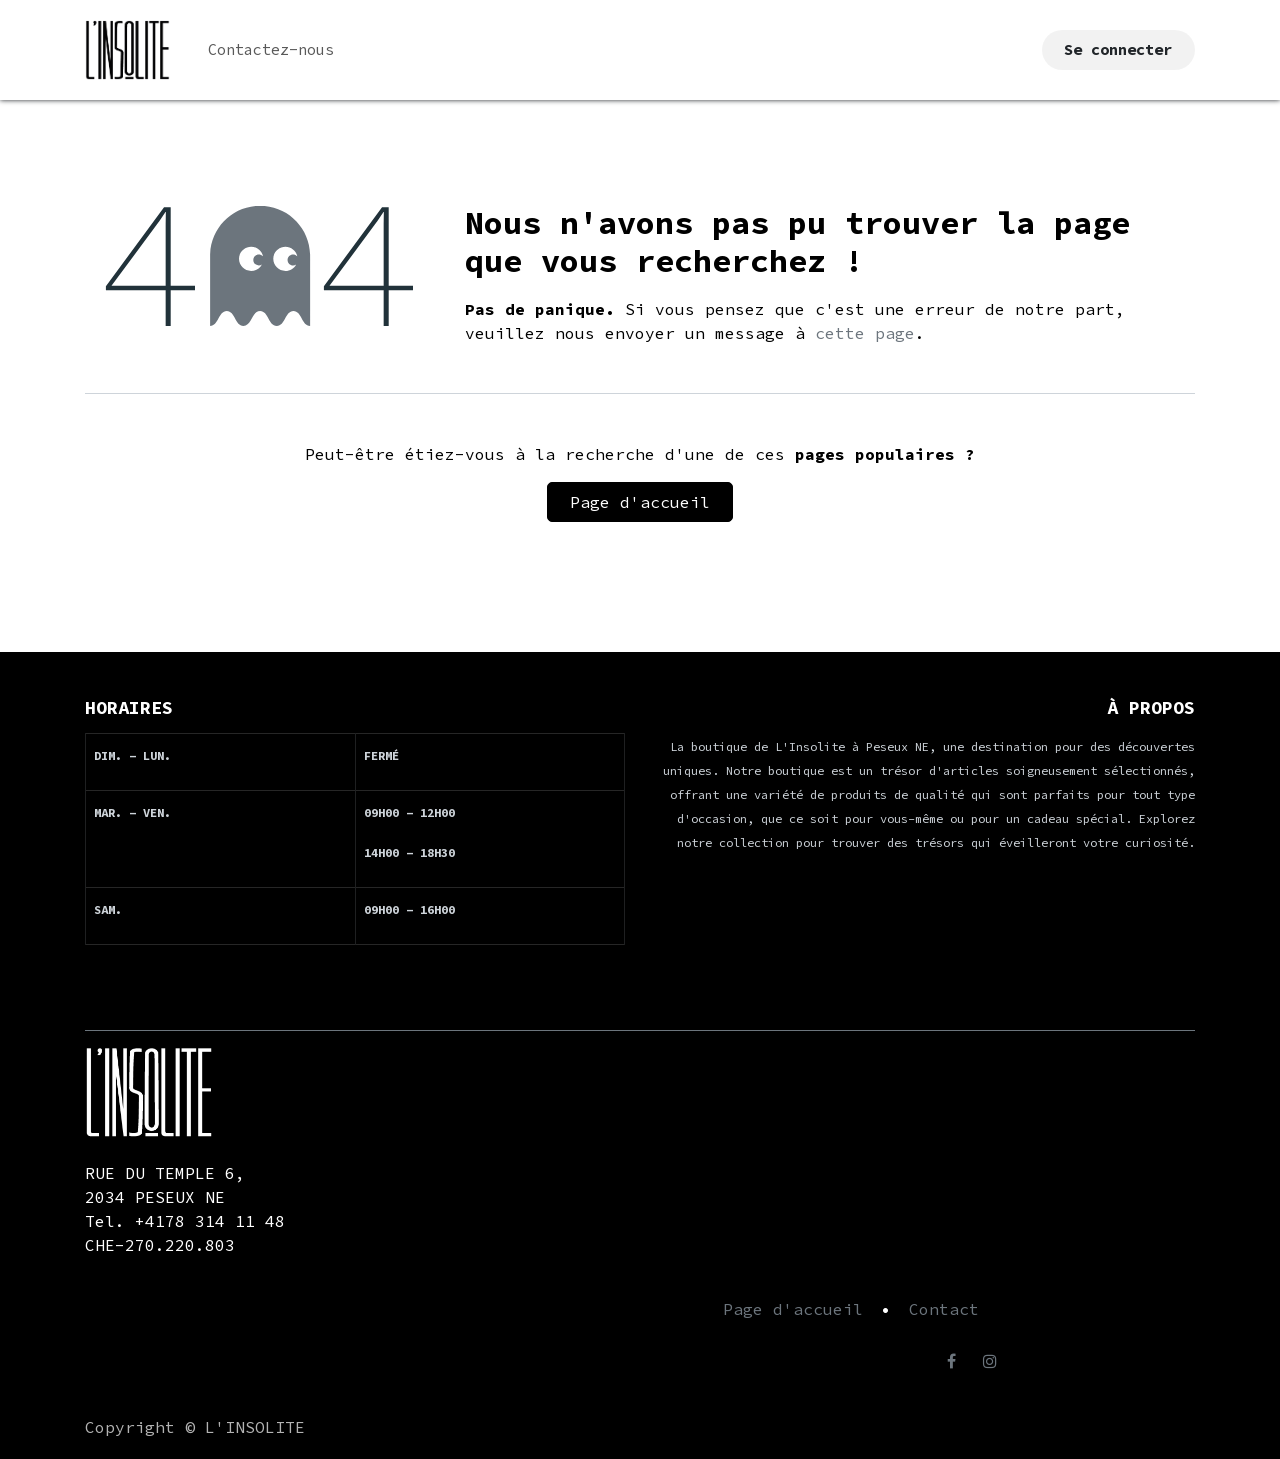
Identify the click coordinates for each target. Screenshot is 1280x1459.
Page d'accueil (640, 502)
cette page (865, 333)
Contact (944, 1309)
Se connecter (1118, 49)
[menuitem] (271, 50)
